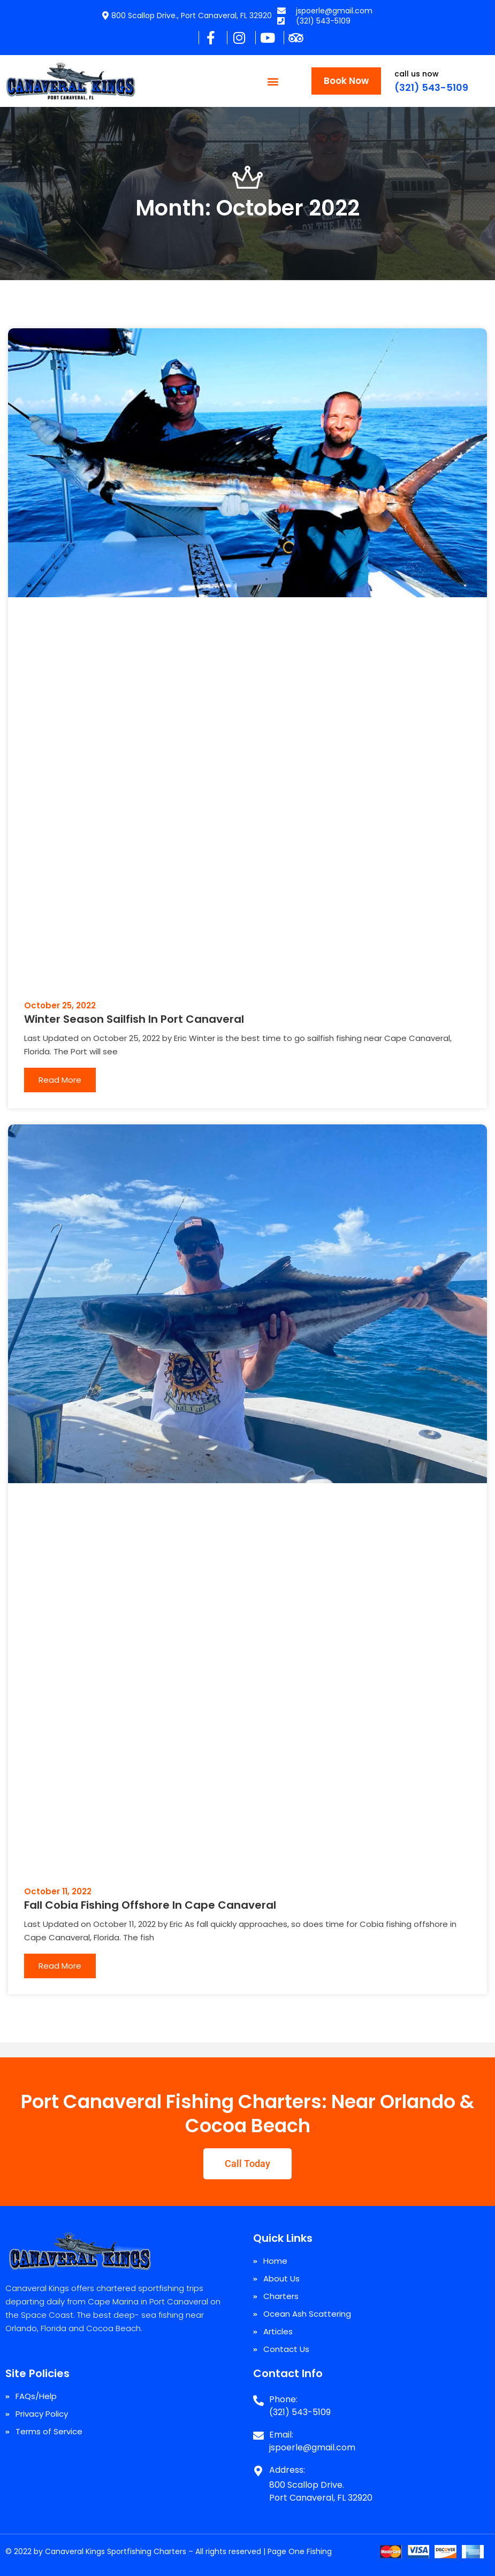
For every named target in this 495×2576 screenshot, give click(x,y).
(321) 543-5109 (431, 87)
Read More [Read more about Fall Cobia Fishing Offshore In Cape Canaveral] (60, 1965)
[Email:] (258, 2431)
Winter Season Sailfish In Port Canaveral (134, 1019)
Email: (281, 2434)
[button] (273, 81)
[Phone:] (258, 2396)
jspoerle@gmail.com (312, 2447)
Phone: (283, 2399)
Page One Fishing (300, 2551)
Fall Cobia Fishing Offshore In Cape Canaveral (150, 1905)
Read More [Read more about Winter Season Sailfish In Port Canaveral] (60, 1079)
